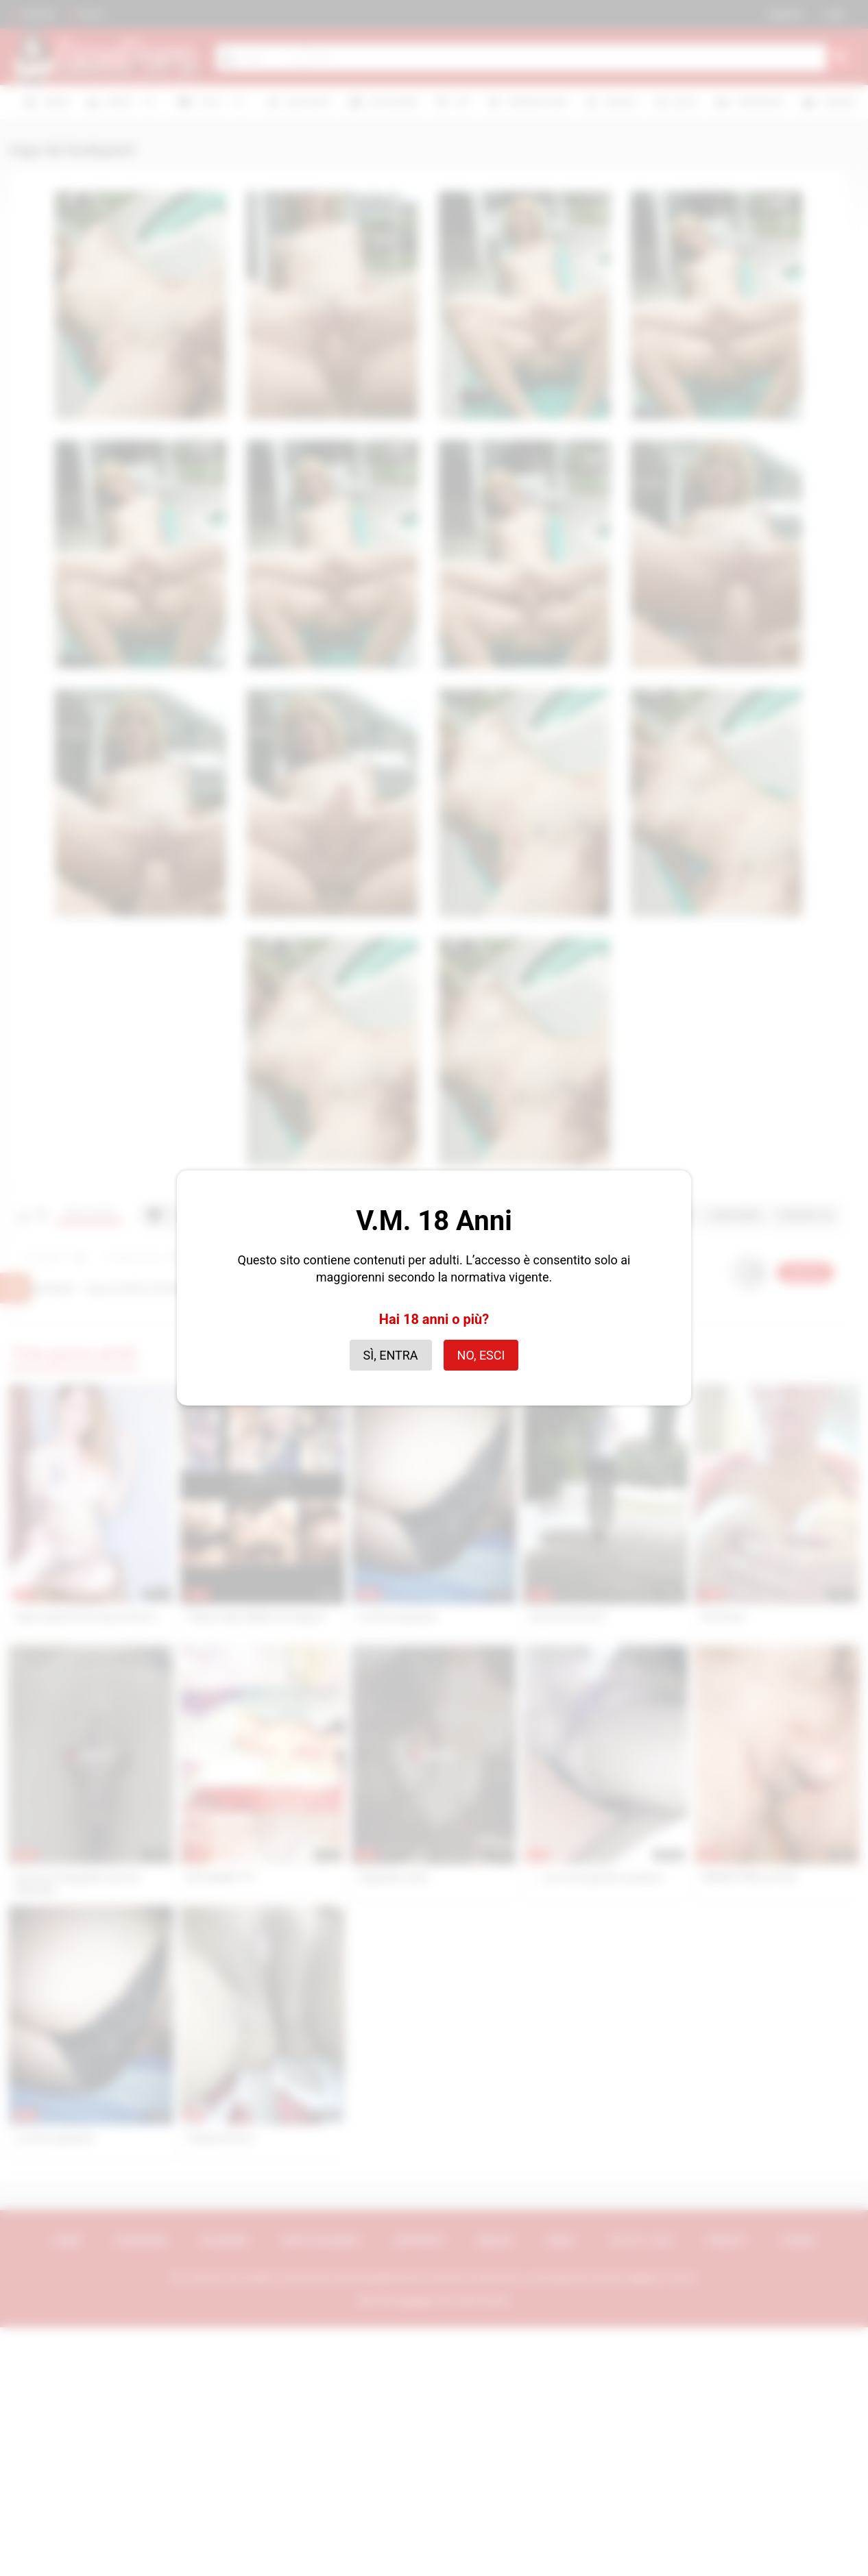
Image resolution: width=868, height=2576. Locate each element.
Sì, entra (390, 1355)
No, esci (481, 1355)
